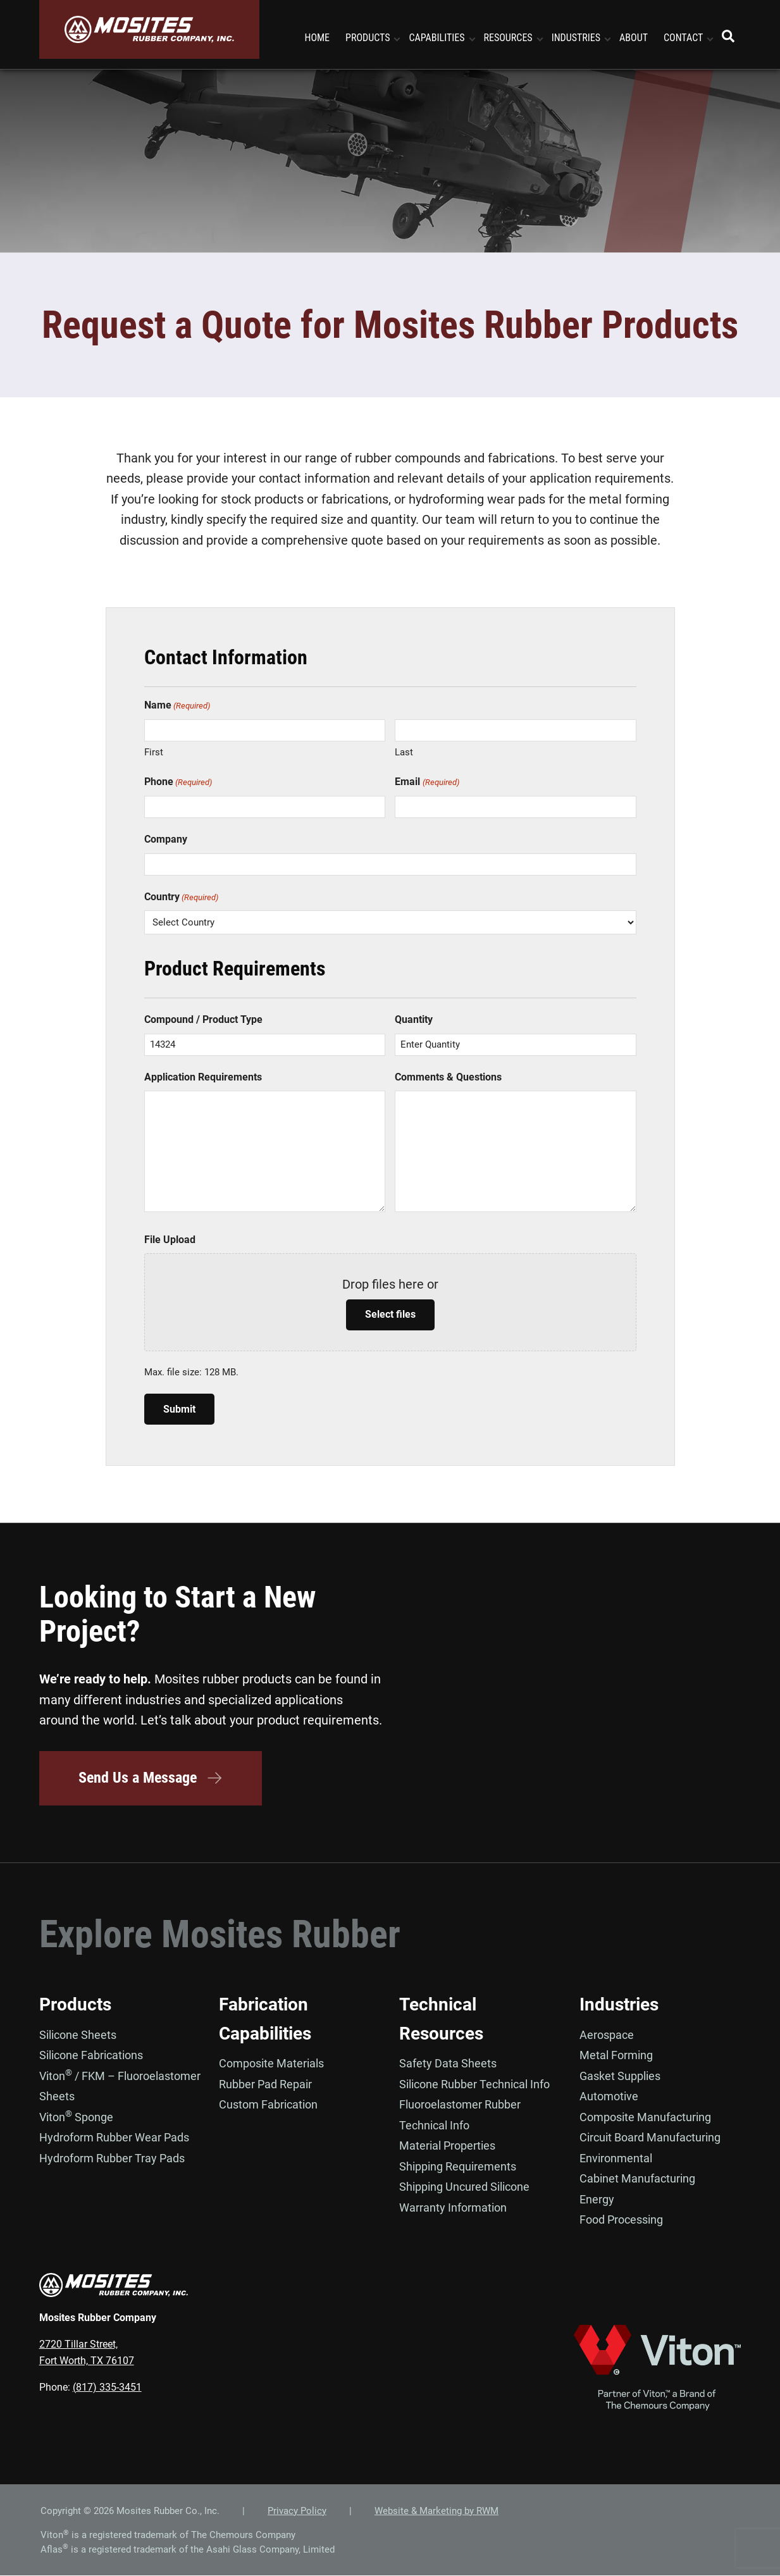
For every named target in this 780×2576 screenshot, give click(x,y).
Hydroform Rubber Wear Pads (114, 2138)
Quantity (414, 1019)
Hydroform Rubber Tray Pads (112, 2158)
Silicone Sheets (77, 2034)
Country (181, 897)
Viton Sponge (76, 2117)
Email (427, 782)
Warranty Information (453, 2207)
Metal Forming (616, 2055)
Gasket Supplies (619, 2076)
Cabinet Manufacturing (637, 2179)
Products (75, 2005)
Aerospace (606, 2034)
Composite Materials (271, 2064)
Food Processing (621, 2220)
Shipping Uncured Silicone (464, 2187)
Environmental (615, 2158)
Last (404, 752)
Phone (178, 782)
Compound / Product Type (203, 1019)
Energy (596, 2199)
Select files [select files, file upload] (390, 1314)
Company (165, 839)
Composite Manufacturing (645, 2117)
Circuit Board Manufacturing (650, 2138)
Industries (619, 2005)
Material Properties (447, 2146)
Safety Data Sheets (448, 2064)
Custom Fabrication (268, 2105)
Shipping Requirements (457, 2166)
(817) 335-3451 (107, 2387)
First (153, 752)
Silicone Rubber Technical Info (474, 2084)
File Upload (169, 1240)
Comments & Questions (448, 1077)
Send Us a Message (152, 1777)
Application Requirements (203, 1077)
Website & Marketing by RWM (436, 2511)
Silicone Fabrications (91, 2055)
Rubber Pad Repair (265, 2084)
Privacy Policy (297, 2511)
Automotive (608, 2096)
